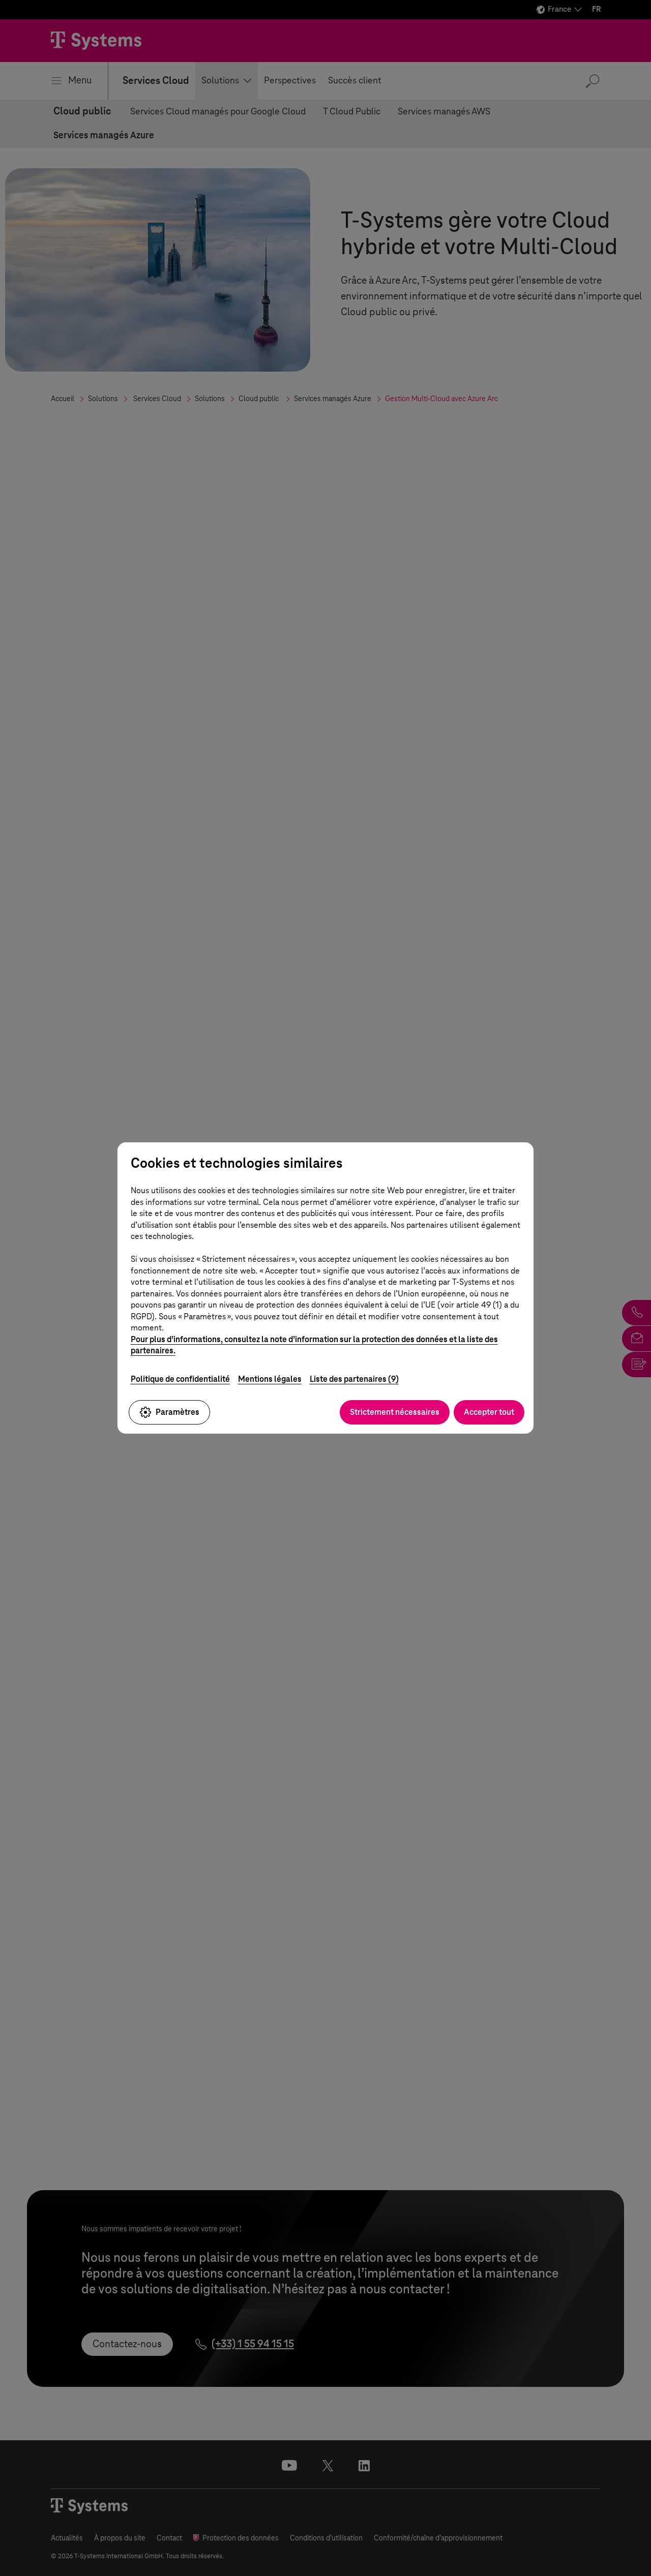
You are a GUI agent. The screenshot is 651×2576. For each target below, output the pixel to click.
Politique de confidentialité (180, 1379)
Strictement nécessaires (394, 1412)
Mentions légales (270, 1379)
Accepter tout (489, 1412)
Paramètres (169, 1412)
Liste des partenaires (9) (354, 1379)
